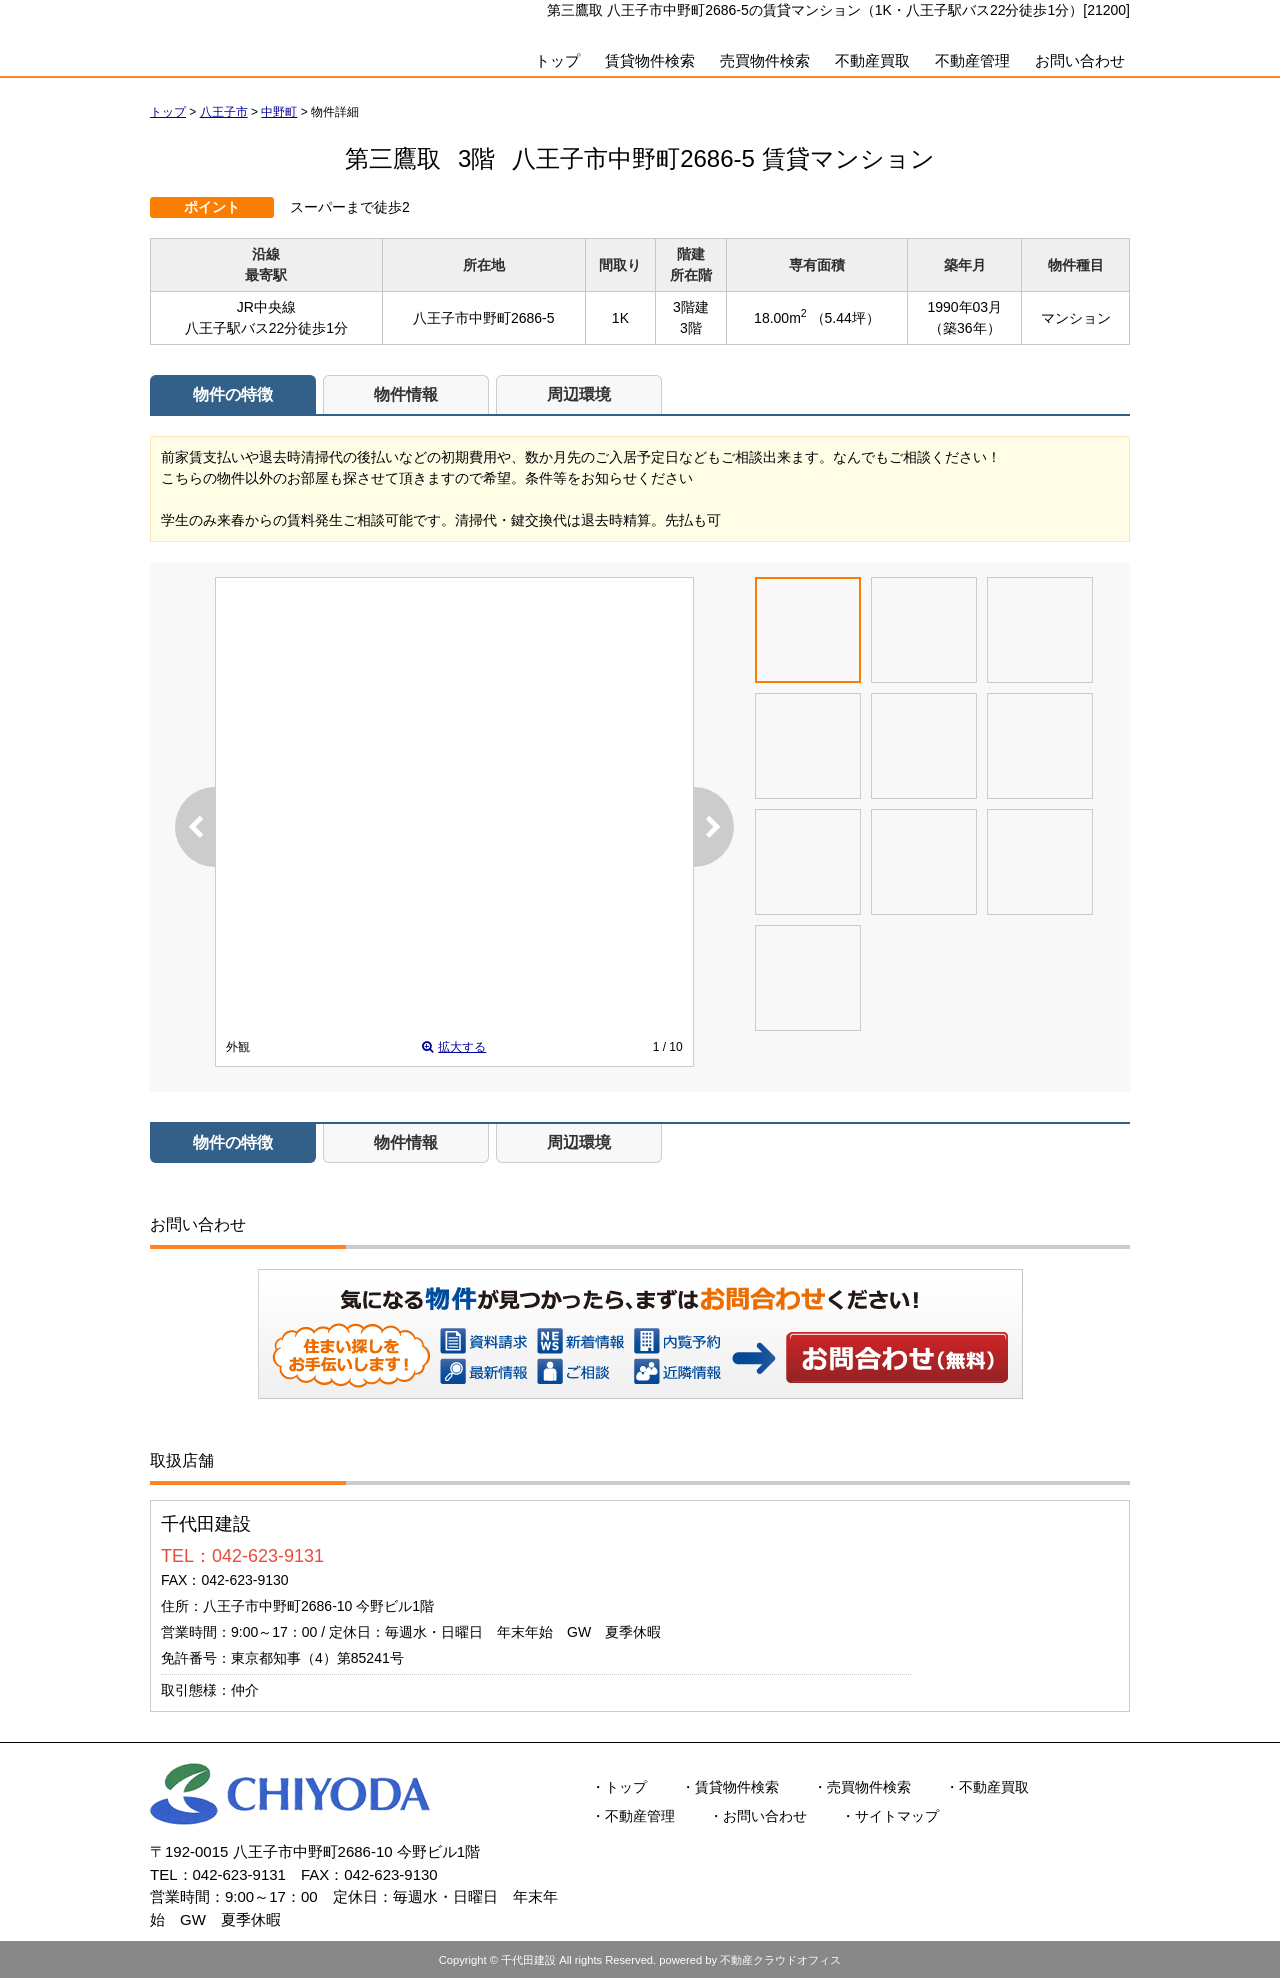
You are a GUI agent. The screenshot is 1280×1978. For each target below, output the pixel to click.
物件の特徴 (233, 394)
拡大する (454, 1047)
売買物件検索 (765, 60)
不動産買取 (872, 60)
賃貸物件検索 (650, 60)
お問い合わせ (1080, 60)
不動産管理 (972, 60)
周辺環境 (579, 394)
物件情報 (406, 394)
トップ (557, 60)
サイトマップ (897, 1816)
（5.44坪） (845, 318)
